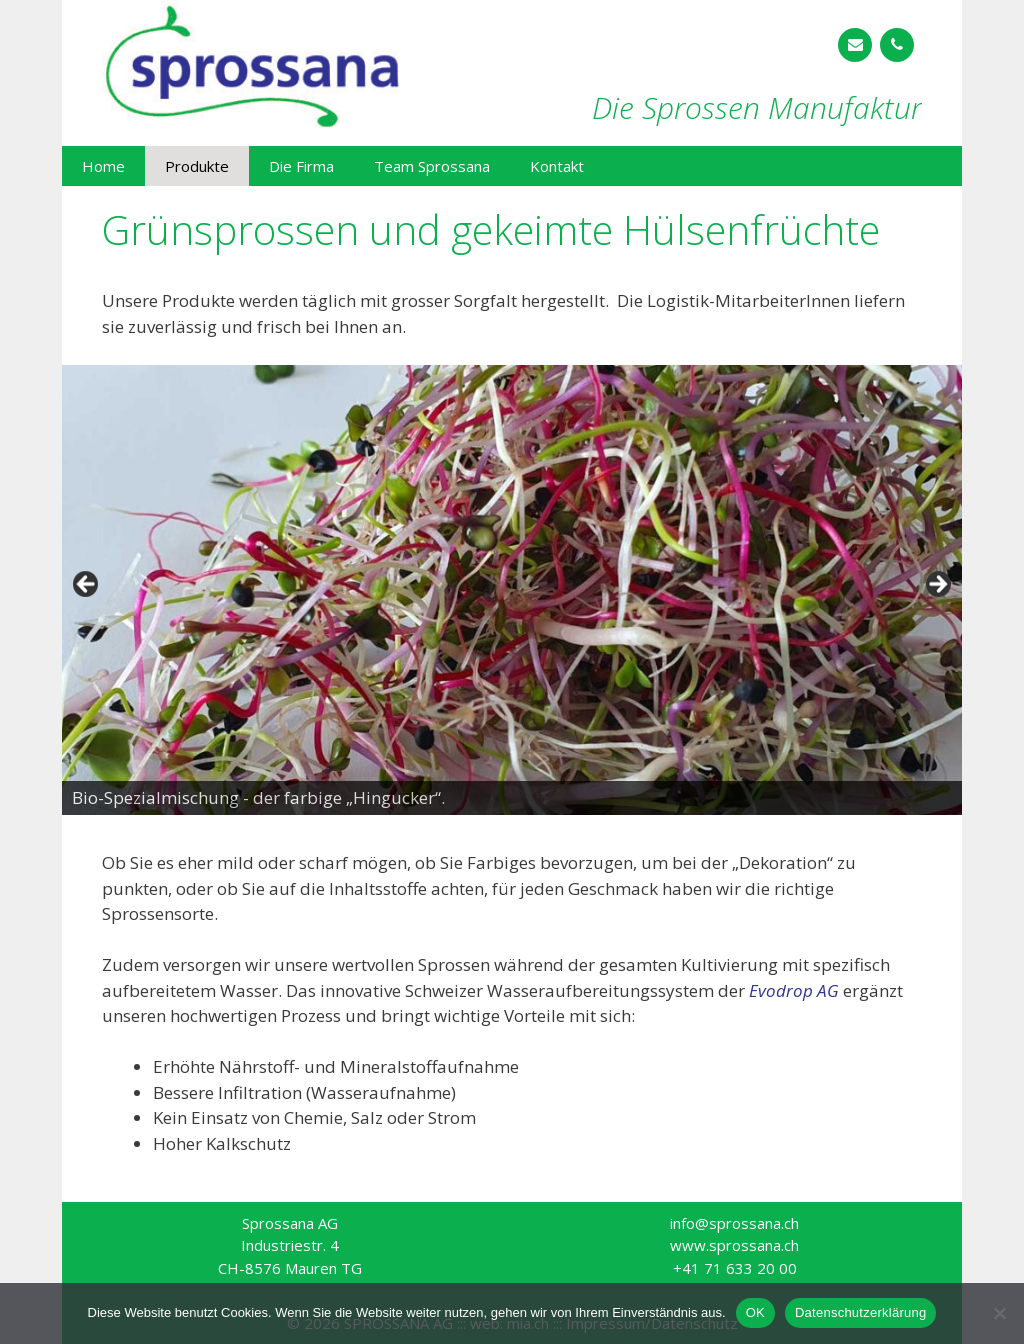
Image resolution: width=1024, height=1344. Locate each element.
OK (755, 1312)
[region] (512, 590)
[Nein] (999, 1313)
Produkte (197, 166)
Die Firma (301, 166)
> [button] (937, 585)
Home (103, 166)
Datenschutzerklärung (860, 1312)
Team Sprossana (432, 166)
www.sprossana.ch (734, 1245)
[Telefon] (897, 45)
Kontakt (557, 166)
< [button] (87, 585)
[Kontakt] (855, 45)
